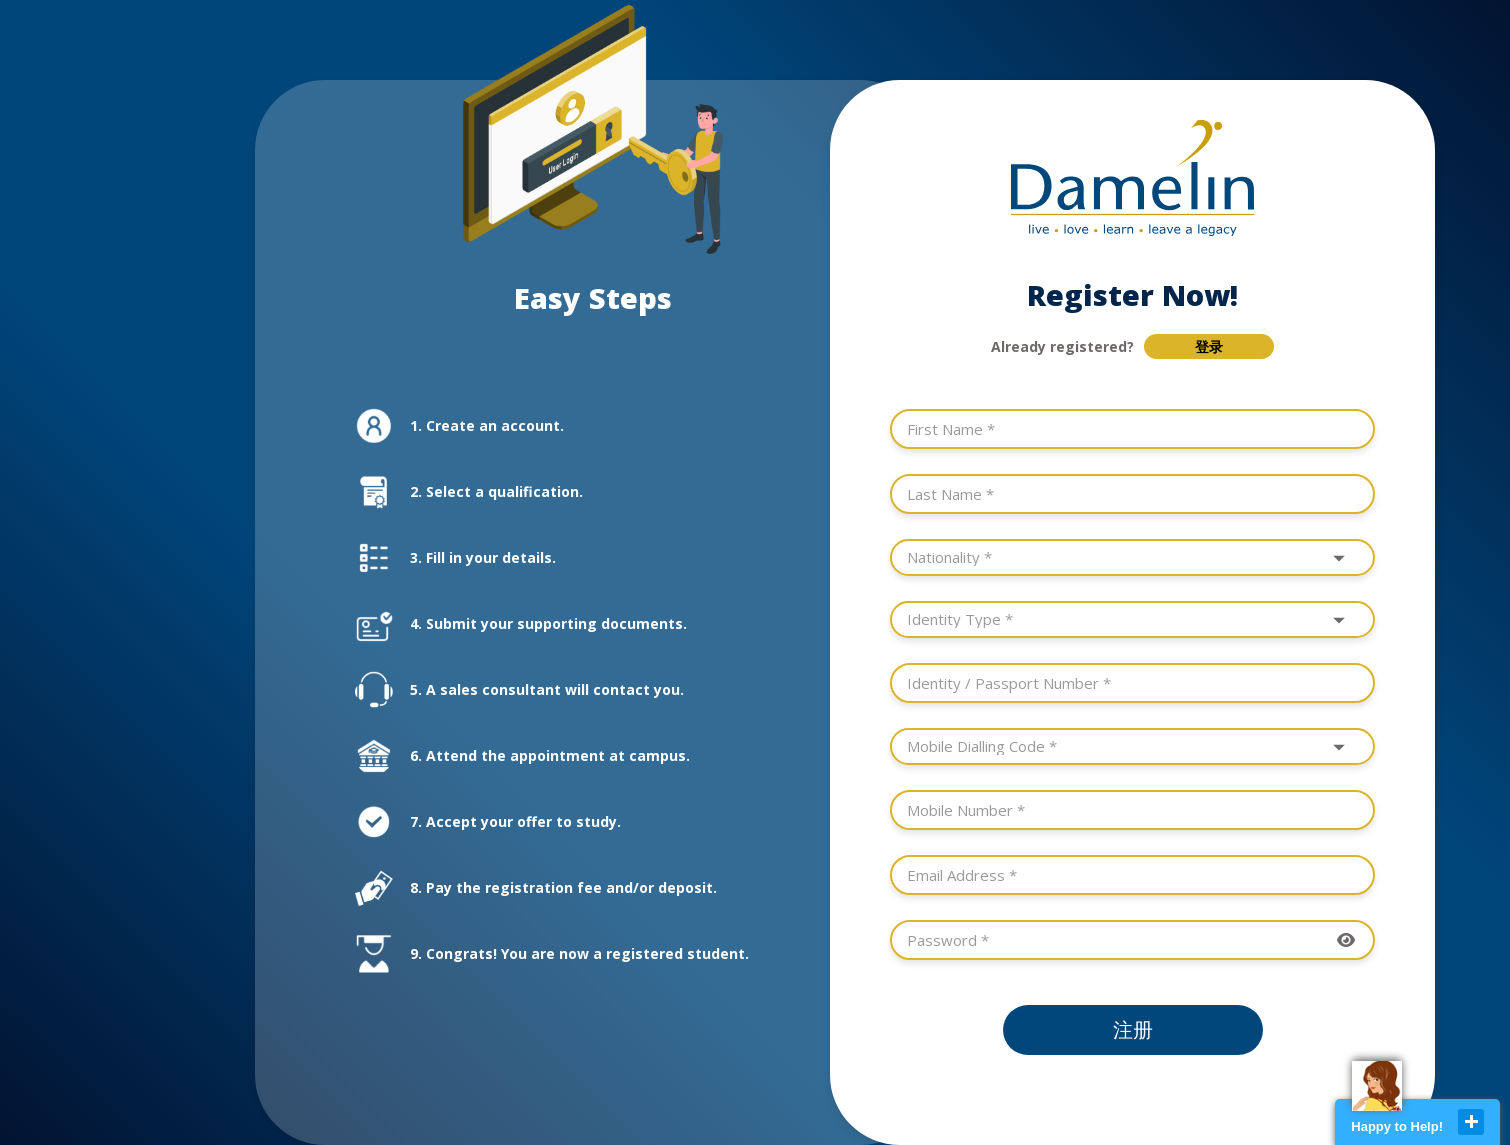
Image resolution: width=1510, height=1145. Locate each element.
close (1471, 1122)
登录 (1209, 347)
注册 (1133, 1030)
